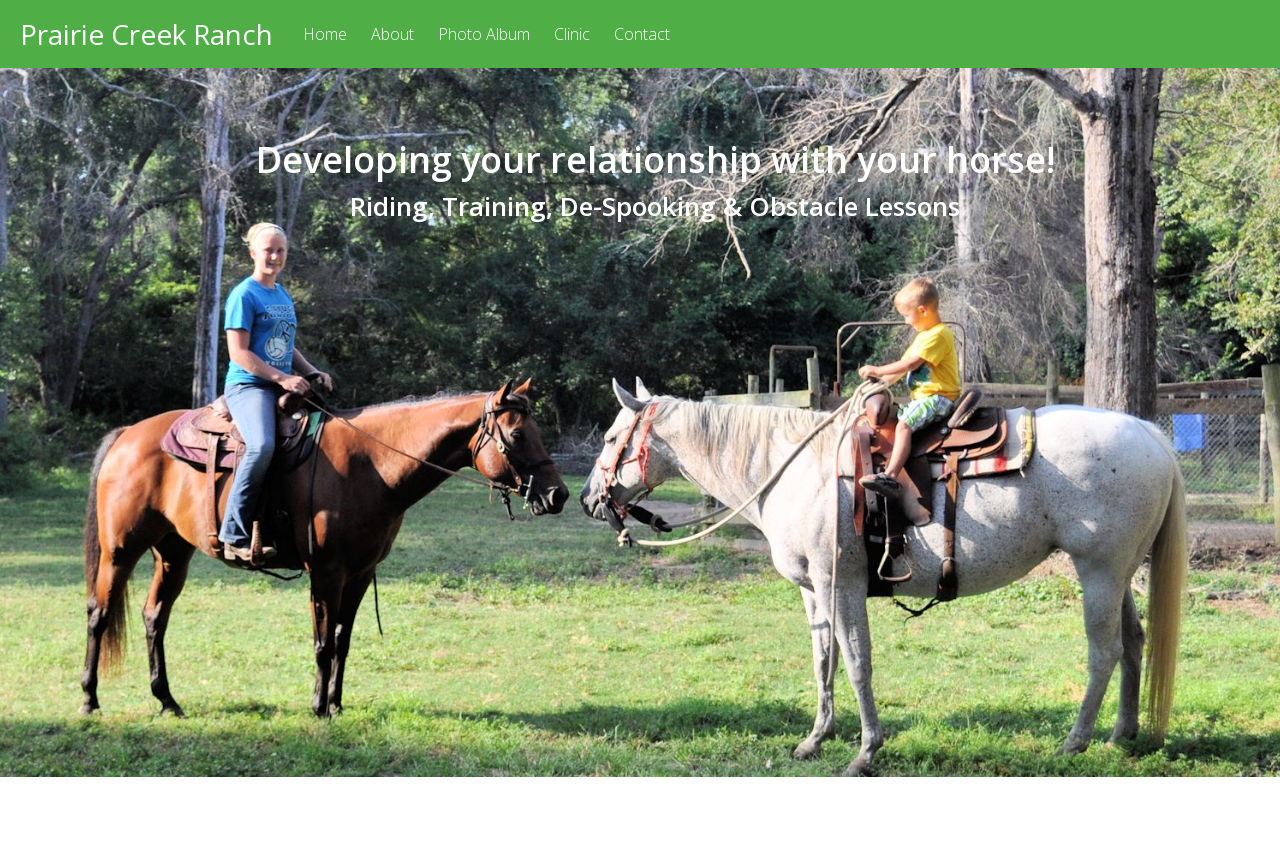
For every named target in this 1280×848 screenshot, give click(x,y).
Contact (642, 34)
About (392, 34)
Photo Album (484, 34)
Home (325, 34)
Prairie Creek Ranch (146, 34)
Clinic (572, 34)
